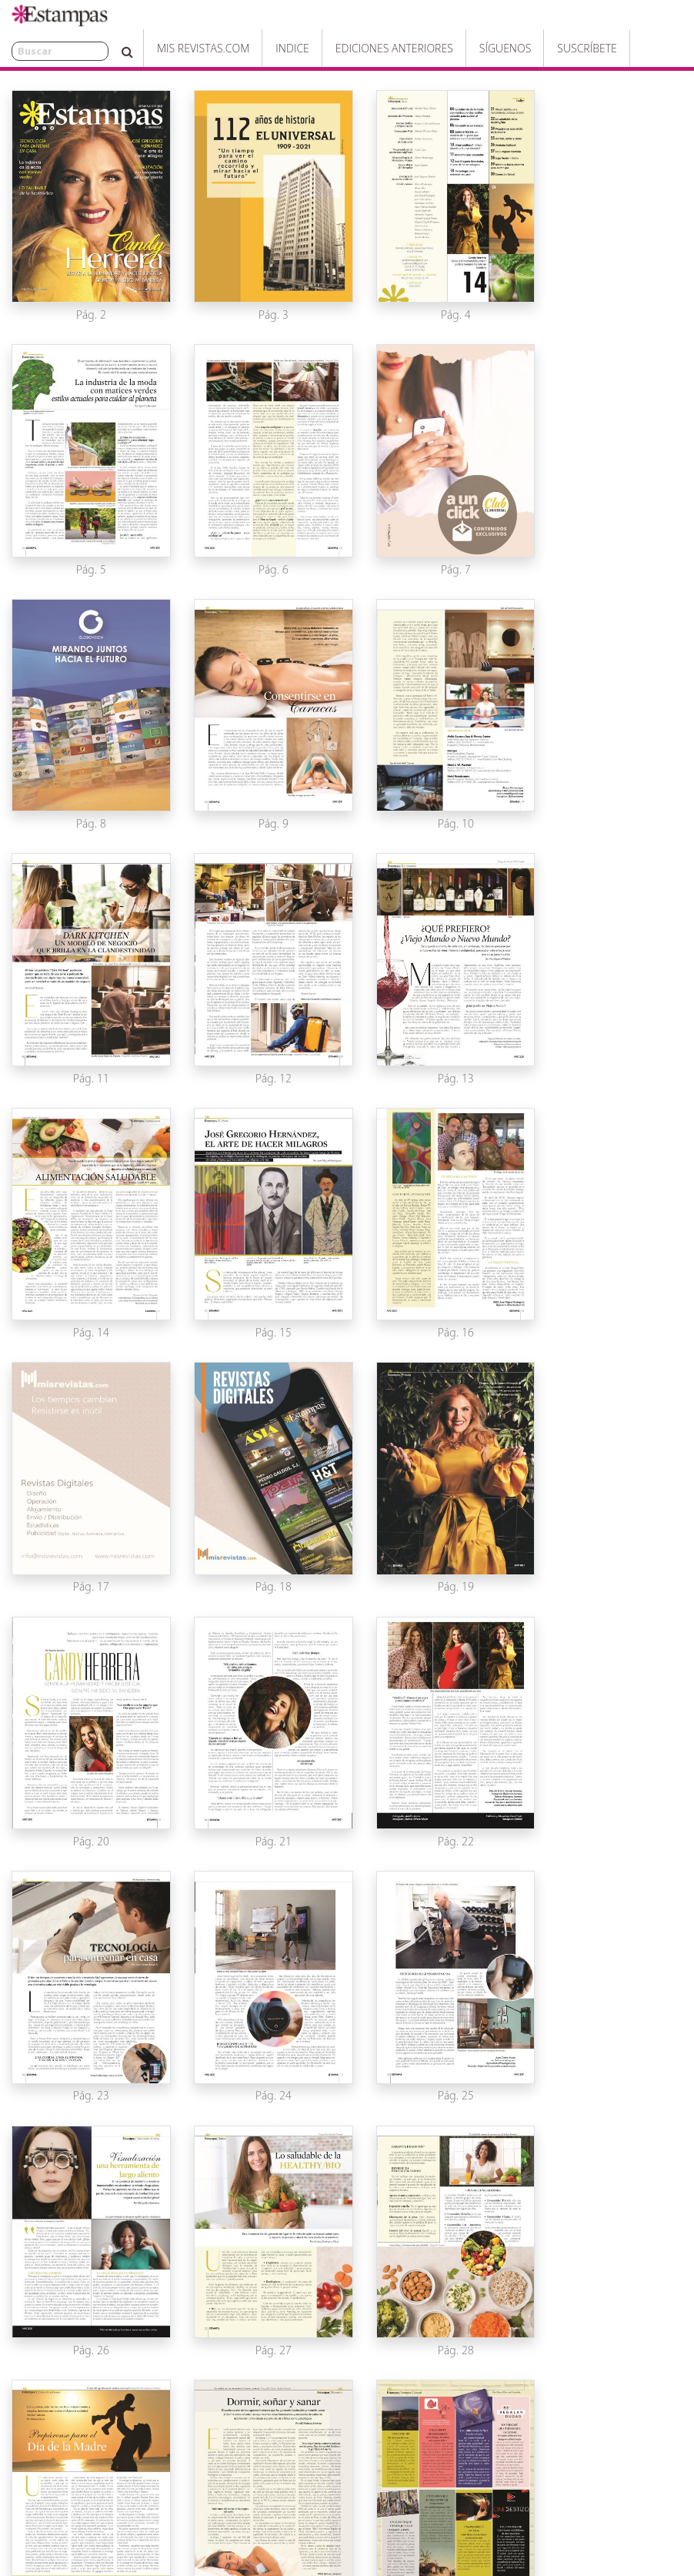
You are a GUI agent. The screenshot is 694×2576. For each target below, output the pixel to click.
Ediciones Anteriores (351, 48)
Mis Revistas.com (160, 48)
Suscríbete (543, 48)
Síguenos (462, 48)
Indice (248, 48)
